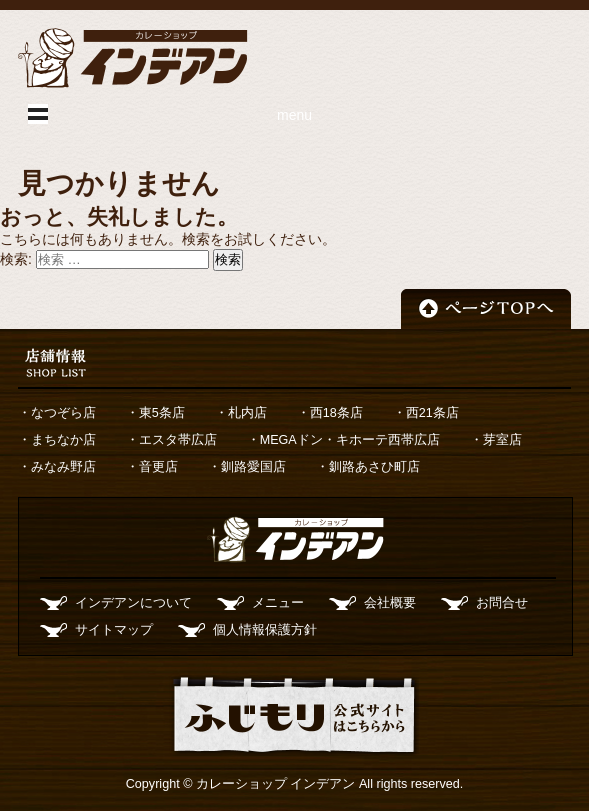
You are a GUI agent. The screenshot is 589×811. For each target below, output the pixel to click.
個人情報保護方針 (265, 630)
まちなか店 (63, 440)
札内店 (247, 413)
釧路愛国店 (253, 467)
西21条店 (432, 413)
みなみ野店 (63, 467)
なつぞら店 (63, 413)
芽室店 (502, 440)
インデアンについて (133, 603)
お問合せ (502, 603)
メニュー (278, 603)
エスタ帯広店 (178, 440)
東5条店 (162, 413)
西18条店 (336, 413)
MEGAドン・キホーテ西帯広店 (350, 440)
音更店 (158, 467)
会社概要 (390, 603)
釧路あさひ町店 (374, 467)
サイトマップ (114, 630)
